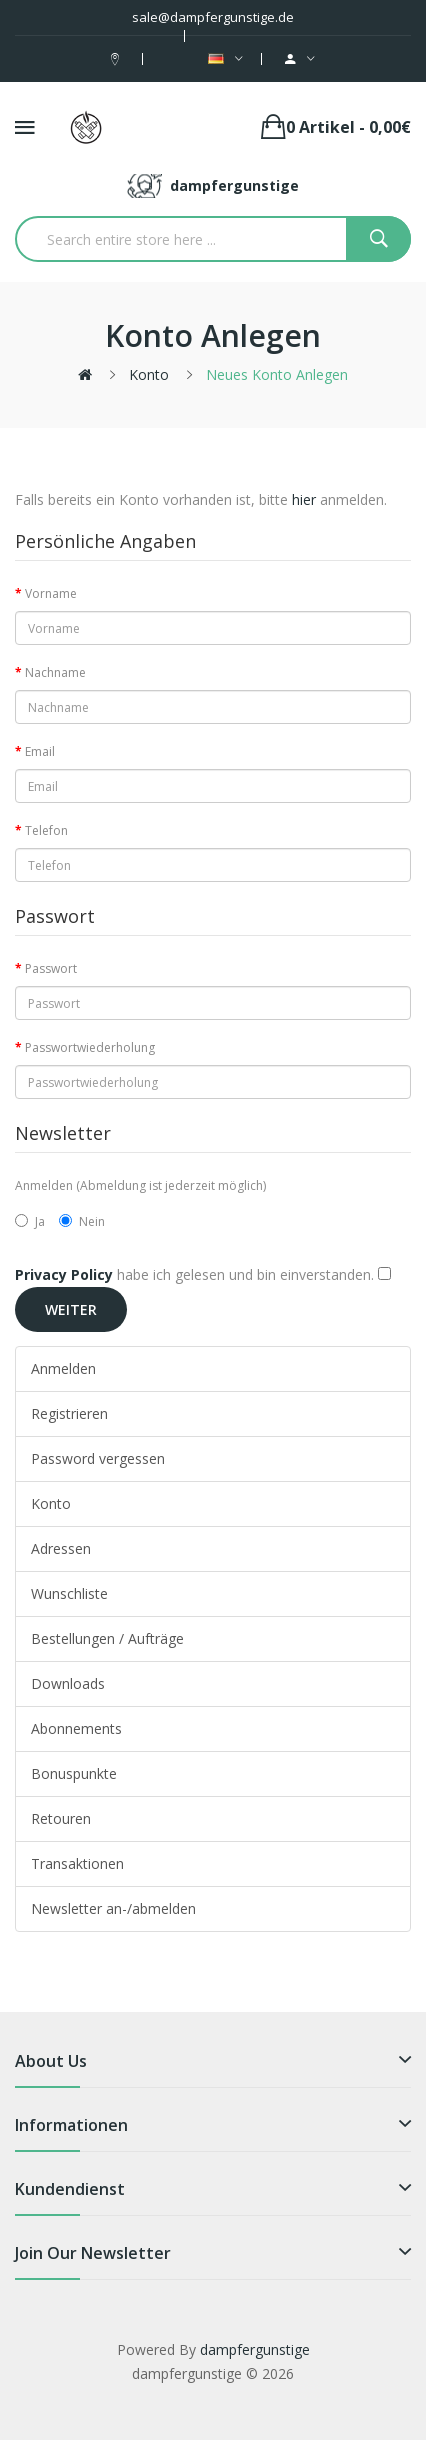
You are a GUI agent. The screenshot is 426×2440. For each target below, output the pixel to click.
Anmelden (63, 1368)
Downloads (68, 1683)
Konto (149, 374)
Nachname (55, 672)
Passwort (51, 968)
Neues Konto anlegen (277, 374)
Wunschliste (69, 1593)
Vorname (51, 593)
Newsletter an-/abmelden (113, 1908)
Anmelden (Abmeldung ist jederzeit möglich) (140, 1185)
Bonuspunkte (74, 1773)
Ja (30, 1221)
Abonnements (76, 1728)
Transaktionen (77, 1863)
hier (304, 499)
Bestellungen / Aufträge (107, 1638)
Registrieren (69, 1413)
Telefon (46, 830)
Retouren (61, 1818)
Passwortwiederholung (90, 1047)
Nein (82, 1221)
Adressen (61, 1548)
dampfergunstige (255, 2349)
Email (40, 751)
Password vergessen (98, 1458)
